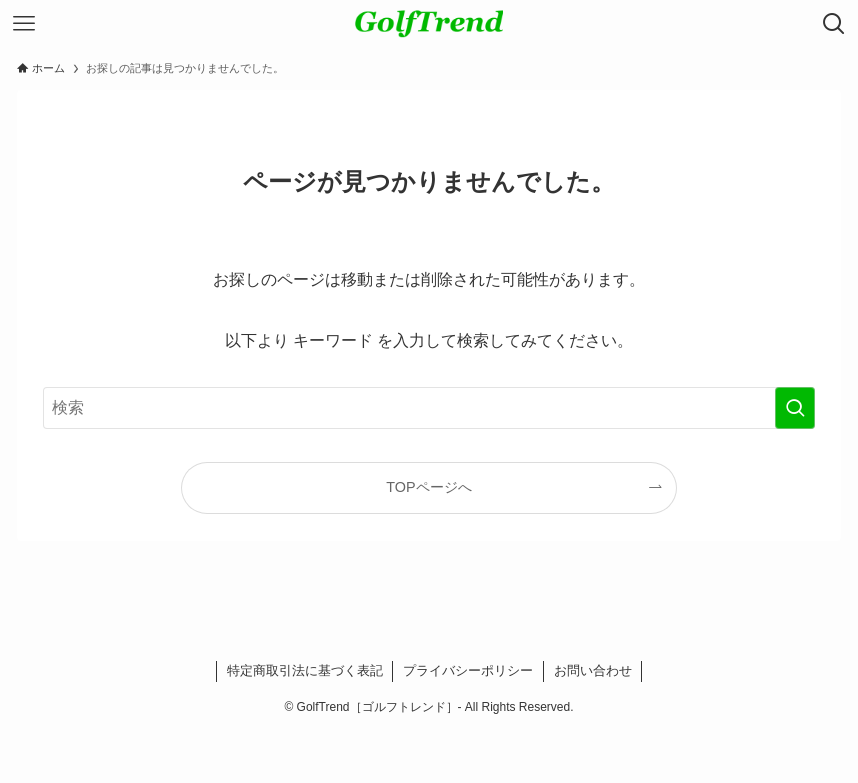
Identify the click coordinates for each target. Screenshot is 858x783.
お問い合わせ (593, 670)
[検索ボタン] (834, 24)
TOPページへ (428, 487)
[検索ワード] (429, 408)
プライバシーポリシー (468, 670)
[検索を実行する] (795, 408)
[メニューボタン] (24, 24)
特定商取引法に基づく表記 (305, 670)
